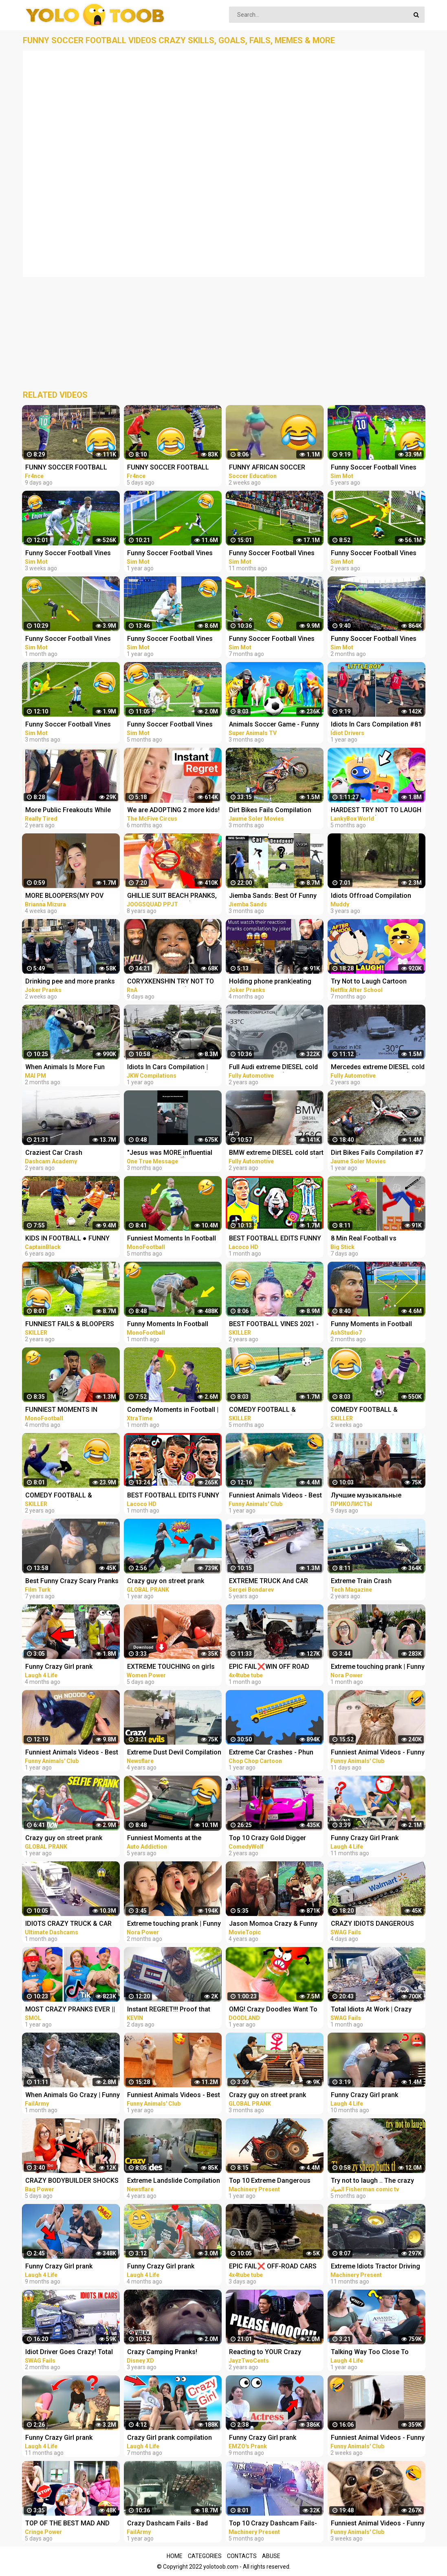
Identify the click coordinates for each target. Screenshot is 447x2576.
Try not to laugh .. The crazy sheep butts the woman (372, 2181)
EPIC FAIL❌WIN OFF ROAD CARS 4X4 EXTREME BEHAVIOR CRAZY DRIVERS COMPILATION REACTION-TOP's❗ (275, 1667)
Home (175, 2556)
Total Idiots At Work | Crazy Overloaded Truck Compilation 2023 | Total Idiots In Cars (376, 2010)
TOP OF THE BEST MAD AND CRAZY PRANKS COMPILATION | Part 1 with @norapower (71, 2524)
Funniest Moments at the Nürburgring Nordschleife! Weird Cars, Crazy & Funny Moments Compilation (167, 1838)
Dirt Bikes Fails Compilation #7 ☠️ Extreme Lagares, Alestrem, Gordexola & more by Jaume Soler (377, 1153)
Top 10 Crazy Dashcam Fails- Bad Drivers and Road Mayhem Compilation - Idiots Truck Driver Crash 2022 (275, 2524)
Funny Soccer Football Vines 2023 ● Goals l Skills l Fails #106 (373, 639)
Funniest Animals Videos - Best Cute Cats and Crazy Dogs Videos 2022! (71, 1753)
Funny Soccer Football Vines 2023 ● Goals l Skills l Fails (68, 553)
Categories (205, 2556)
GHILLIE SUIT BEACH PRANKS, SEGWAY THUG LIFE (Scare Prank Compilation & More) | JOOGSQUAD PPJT (172, 896)
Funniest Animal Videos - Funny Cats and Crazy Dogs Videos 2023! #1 (378, 2524)
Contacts (242, 2556)
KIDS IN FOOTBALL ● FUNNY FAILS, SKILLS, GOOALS (67, 1239)
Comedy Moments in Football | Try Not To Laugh (172, 1410)
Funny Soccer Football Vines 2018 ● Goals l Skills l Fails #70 (377, 468)
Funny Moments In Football (167, 1324)
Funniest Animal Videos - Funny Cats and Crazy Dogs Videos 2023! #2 (378, 2438)
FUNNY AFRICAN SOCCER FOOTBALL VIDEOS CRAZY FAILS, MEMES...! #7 (268, 468)
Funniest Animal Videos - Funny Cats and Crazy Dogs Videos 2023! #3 (378, 1753)
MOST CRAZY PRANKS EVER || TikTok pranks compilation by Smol (70, 2010)
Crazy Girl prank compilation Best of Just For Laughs (169, 2438)
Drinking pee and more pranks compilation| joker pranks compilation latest (70, 982)
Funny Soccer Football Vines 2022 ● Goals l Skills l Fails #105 (68, 725)
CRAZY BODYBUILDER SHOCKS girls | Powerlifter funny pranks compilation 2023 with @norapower (72, 2181)
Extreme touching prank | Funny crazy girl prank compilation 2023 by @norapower (378, 1667)
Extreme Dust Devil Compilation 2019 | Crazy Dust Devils (174, 1753)
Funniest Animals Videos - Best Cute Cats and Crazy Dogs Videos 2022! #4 (173, 2095)
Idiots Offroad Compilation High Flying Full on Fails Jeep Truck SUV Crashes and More (375, 896)
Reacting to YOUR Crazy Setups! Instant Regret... (265, 2352)
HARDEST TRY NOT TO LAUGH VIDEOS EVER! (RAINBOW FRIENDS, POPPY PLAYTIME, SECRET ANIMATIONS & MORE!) (378, 810)
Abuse (271, 2556)
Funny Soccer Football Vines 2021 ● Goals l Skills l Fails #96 (173, 553)
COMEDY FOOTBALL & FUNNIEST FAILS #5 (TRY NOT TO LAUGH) (274, 1410)
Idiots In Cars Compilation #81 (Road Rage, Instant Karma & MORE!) (376, 725)
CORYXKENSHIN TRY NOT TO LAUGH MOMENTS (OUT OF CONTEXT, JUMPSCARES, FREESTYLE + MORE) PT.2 (170, 982)
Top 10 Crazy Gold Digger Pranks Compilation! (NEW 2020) (268, 1838)
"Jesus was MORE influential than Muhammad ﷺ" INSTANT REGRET (172, 1153)
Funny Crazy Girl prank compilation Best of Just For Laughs (373, 2095)
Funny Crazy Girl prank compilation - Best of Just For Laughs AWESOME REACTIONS (173, 2267)
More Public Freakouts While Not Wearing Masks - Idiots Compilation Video (68, 810)
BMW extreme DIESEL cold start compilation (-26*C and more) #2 (276, 1153)
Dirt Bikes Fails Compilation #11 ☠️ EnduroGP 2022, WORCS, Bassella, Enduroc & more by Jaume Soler (272, 810)
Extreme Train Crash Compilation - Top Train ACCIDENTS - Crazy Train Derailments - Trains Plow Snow (369, 1581)
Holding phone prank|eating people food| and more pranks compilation (274, 982)
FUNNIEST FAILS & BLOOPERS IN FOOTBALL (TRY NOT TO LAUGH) (69, 1324)
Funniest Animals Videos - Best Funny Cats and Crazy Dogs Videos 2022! (275, 1496)
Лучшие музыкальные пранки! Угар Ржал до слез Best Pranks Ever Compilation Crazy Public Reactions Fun (375, 1496)
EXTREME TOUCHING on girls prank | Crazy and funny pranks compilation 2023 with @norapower (173, 1667)
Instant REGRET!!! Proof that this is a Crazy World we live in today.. (172, 2010)
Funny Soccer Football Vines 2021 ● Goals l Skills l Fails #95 (173, 639)
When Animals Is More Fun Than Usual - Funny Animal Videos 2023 (65, 1067)
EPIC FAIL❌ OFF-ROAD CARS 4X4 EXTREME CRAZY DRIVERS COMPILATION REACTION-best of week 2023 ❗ (275, 2267)
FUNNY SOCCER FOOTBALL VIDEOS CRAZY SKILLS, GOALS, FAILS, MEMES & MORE (72, 468)
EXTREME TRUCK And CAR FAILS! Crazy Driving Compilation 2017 (268, 1581)
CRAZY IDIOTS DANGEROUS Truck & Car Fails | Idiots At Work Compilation (372, 1924)
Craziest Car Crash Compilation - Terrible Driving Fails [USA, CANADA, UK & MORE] (69, 1153)
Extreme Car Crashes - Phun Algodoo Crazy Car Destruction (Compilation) (276, 1753)
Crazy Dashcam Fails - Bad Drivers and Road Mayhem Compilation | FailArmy (167, 2524)
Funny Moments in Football (371, 1324)
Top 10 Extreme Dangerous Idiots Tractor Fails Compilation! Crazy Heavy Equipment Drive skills (269, 2181)
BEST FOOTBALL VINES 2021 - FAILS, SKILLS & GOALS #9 (274, 1324)
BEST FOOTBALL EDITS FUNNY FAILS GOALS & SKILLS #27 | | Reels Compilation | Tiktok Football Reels (173, 1496)
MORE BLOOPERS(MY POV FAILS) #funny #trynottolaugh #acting (69, 896)
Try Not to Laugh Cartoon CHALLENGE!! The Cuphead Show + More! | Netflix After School (372, 982)
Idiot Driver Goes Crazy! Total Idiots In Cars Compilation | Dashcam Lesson (69, 2352)
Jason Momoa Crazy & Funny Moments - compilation (273, 1924)
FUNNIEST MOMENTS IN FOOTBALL (61, 1410)
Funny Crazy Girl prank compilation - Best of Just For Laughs (70, 2267)
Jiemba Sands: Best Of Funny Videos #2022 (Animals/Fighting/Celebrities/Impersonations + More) (278, 896)
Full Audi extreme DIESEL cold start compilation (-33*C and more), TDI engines (273, 1067)
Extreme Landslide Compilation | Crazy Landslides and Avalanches (173, 2181)
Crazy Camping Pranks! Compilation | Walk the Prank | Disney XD (171, 2352)
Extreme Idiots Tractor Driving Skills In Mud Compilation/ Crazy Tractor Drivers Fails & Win (375, 2267)
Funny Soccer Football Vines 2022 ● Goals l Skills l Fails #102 (272, 639)
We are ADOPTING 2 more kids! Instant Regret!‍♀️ (173, 810)
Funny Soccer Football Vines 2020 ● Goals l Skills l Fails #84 (377, 553)
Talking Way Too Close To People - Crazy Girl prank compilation (370, 2352)
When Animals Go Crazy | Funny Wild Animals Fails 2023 (72, 2095)
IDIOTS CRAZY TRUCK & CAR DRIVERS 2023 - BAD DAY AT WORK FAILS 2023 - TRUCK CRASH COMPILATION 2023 (68, 1924)
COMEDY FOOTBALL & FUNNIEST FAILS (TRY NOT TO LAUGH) (70, 1496)
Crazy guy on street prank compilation (165, 1581)
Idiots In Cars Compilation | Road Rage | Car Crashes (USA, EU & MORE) (173, 1067)
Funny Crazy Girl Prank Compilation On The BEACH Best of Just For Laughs (371, 1838)
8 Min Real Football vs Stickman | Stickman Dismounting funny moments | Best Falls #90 (376, 1239)
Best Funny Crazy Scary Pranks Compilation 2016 (72, 1581)
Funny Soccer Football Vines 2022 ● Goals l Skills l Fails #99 (275, 553)
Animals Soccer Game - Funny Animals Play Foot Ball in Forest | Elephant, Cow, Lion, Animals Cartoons (276, 725)
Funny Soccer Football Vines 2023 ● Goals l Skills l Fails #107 (68, 639)
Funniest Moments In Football (171, 1238)
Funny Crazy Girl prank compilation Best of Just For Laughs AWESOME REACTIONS (71, 1667)
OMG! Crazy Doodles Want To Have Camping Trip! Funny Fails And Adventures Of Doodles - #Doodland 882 (276, 2010)
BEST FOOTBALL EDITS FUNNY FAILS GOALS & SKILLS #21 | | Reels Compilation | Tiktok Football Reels (275, 1239)
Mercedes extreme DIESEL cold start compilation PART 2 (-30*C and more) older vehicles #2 (378, 1067)
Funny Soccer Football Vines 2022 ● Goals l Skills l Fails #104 (170, 725)
